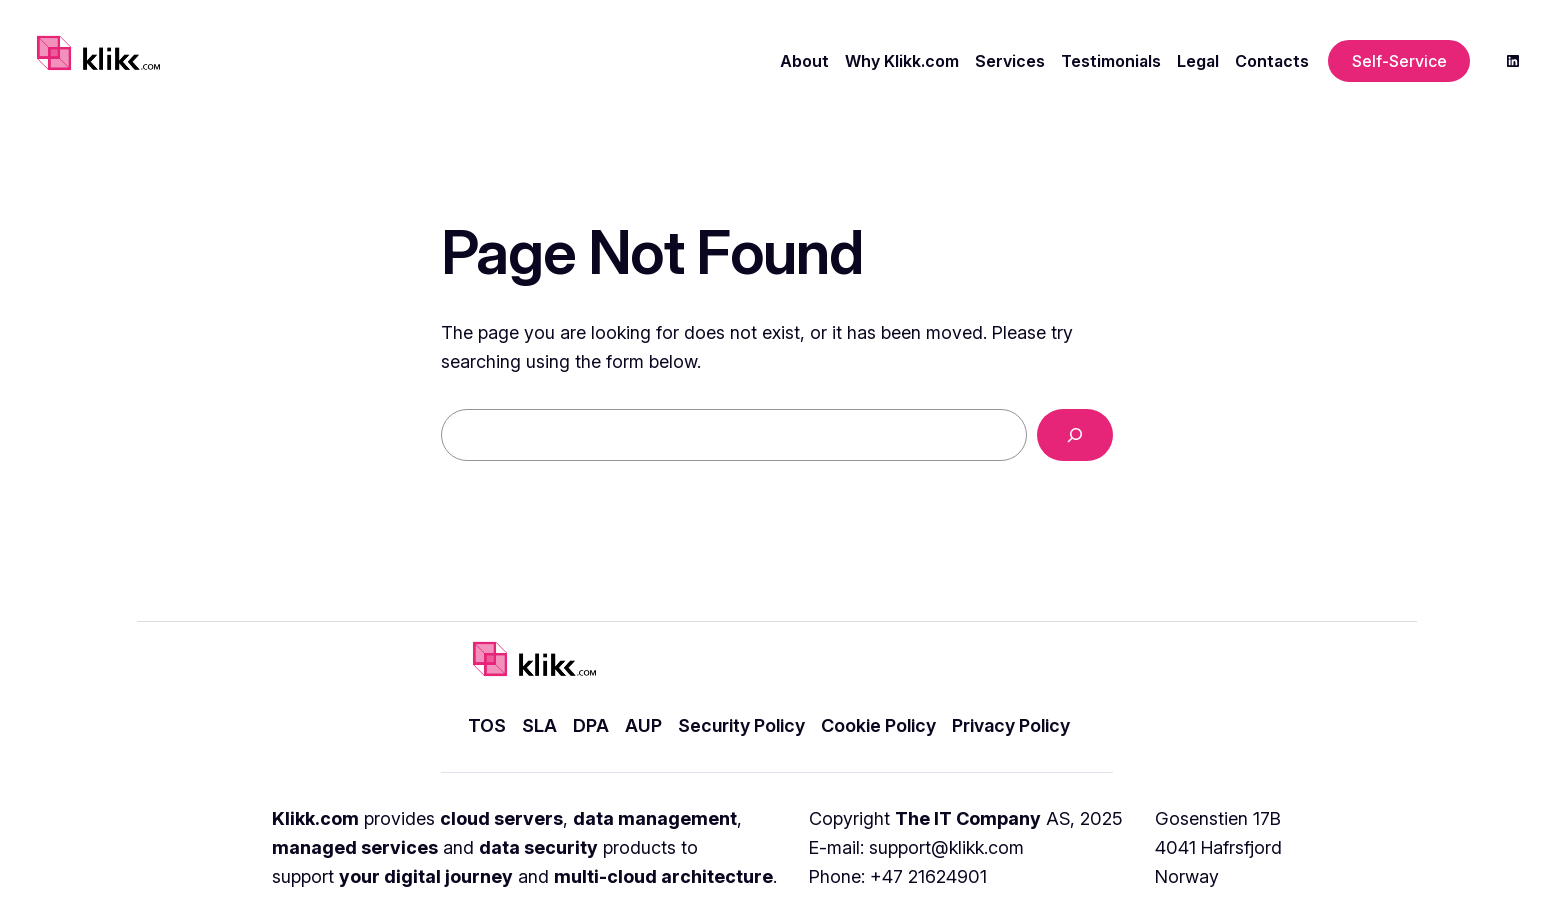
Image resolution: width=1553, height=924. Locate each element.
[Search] (1075, 435)
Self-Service (1399, 61)
